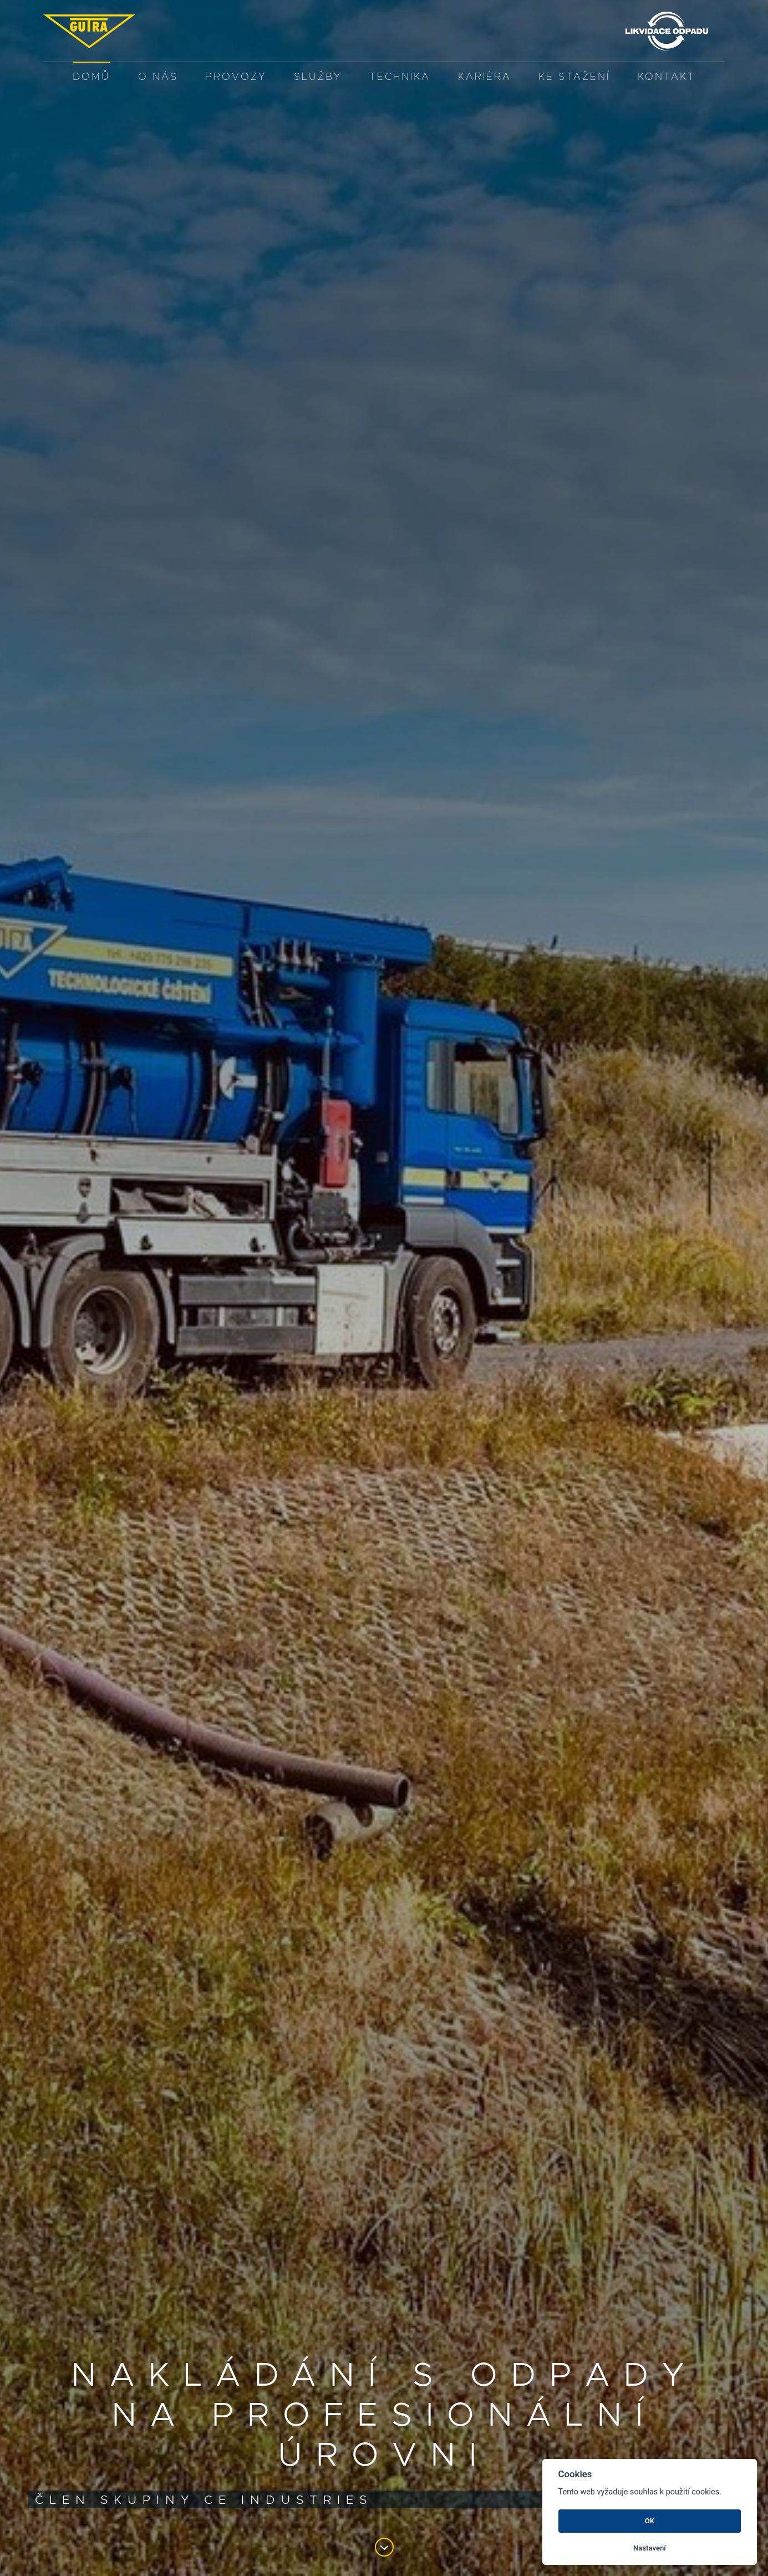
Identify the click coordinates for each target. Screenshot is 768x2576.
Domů (91, 77)
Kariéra (484, 77)
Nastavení (649, 2548)
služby (318, 77)
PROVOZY (235, 77)
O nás (158, 77)
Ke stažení (574, 77)
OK (649, 2521)
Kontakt (666, 77)
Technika (399, 77)
